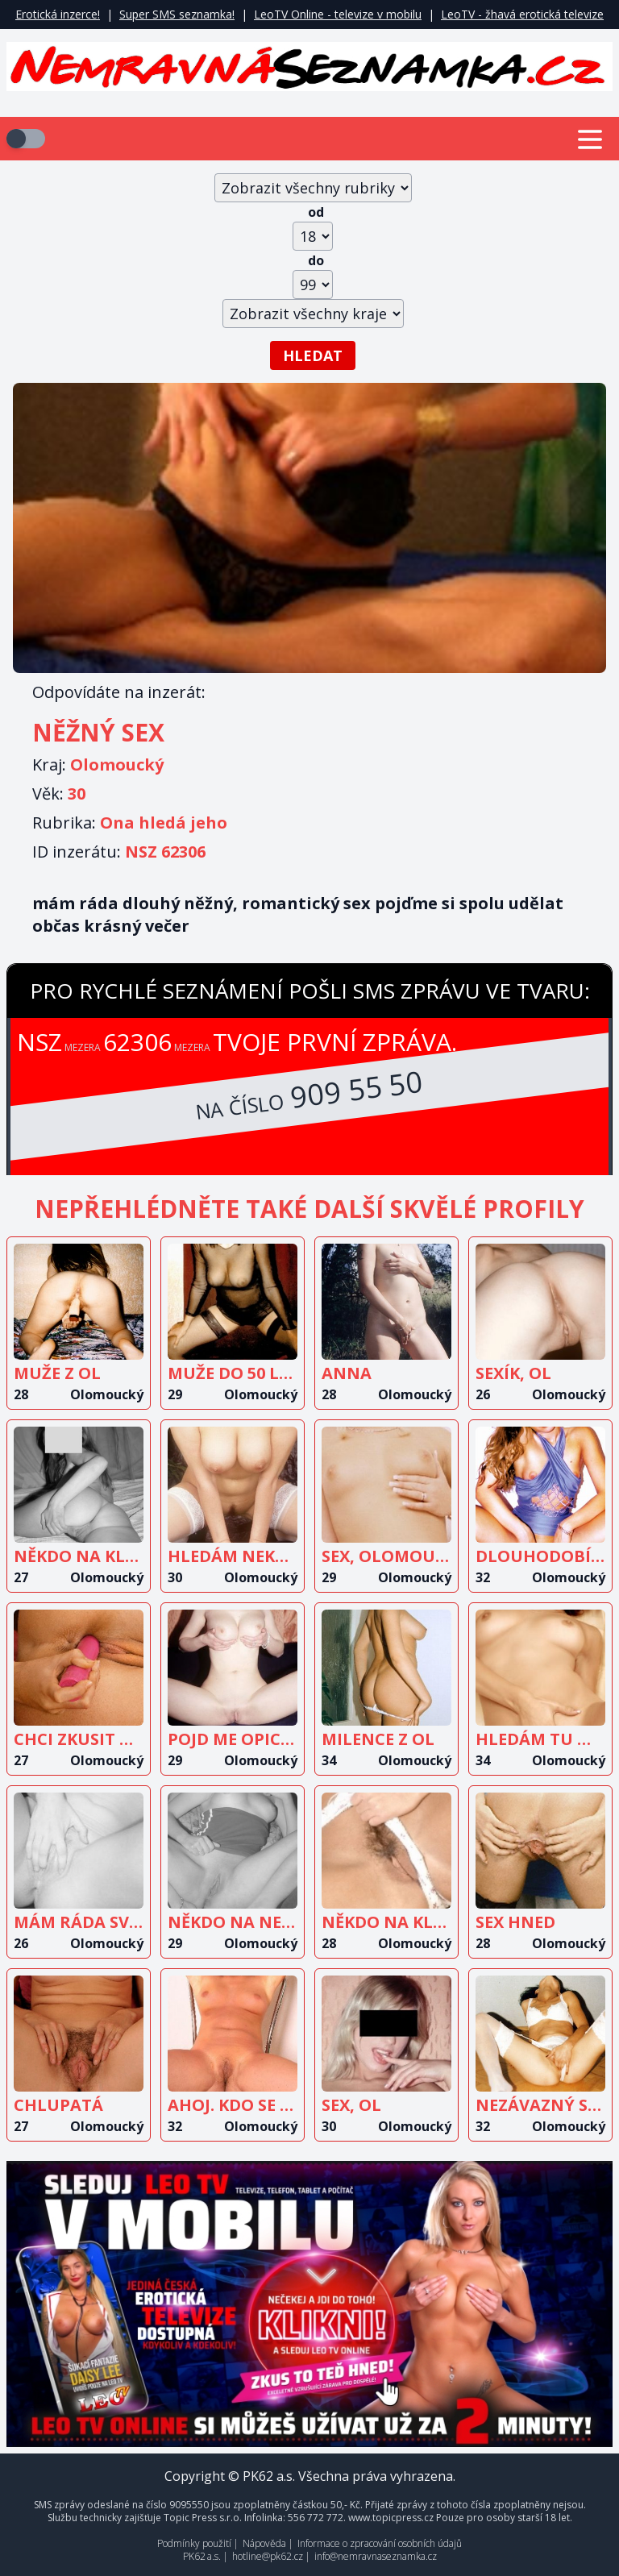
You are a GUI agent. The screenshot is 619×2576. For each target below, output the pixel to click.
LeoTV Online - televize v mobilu (338, 14)
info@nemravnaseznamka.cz (375, 2556)
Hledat (313, 355)
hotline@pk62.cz (267, 2556)
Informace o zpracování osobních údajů (379, 2543)
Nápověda (264, 2543)
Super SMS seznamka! (177, 14)
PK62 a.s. (202, 2556)
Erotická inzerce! (57, 14)
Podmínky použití (194, 2543)
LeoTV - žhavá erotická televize (522, 14)
